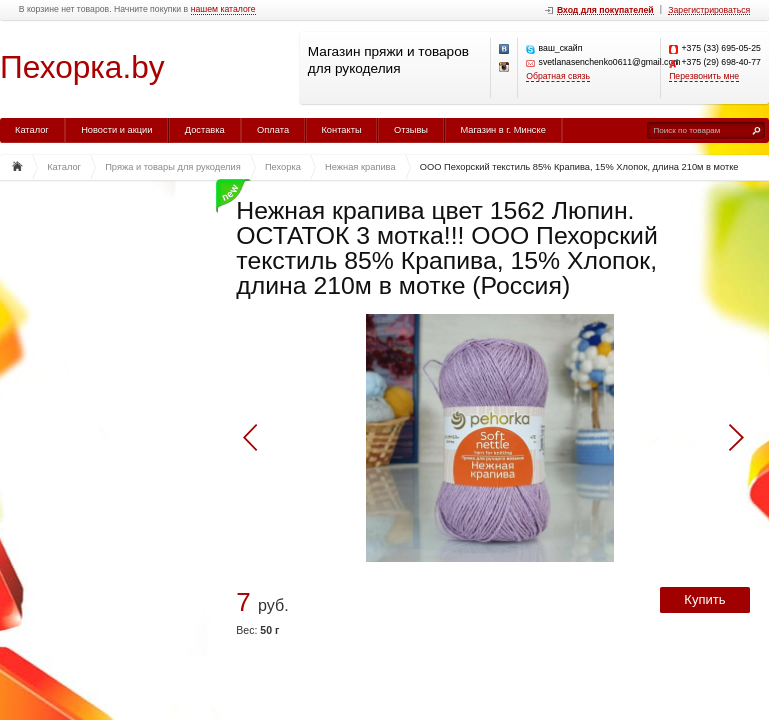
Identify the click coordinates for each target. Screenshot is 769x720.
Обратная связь (558, 76)
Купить (704, 599)
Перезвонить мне (704, 76)
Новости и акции (116, 130)
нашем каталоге (223, 9)
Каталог (32, 130)
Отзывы (411, 130)
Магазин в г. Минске (502, 130)
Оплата (273, 130)
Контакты (341, 130)
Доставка (205, 130)
